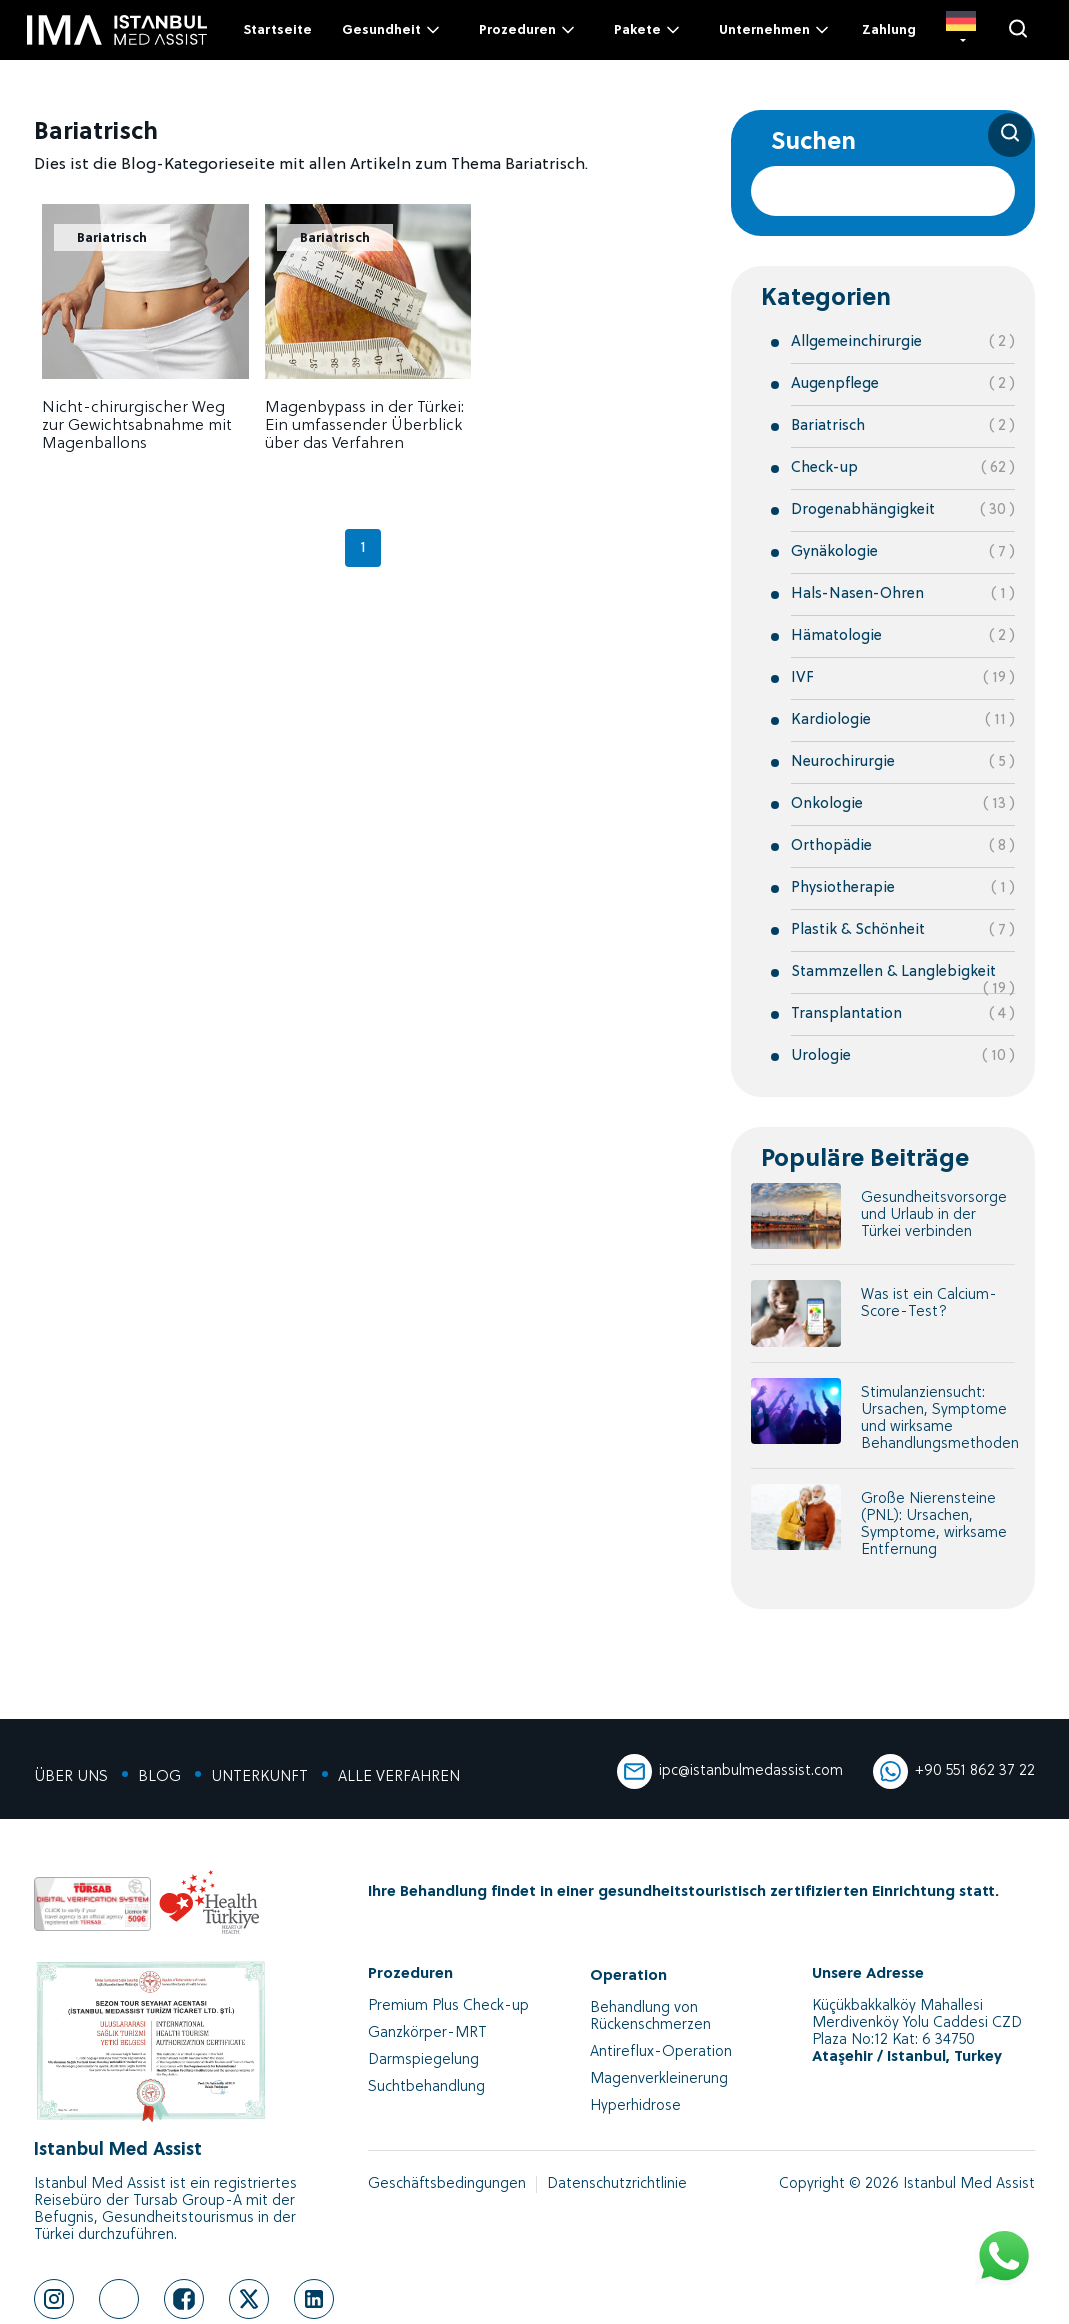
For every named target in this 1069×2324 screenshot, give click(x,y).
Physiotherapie (843, 888)
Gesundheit (392, 30)
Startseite (277, 30)
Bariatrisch (112, 238)
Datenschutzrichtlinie (617, 2184)
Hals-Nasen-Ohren (857, 594)
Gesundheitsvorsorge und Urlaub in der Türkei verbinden (934, 1215)
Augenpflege (835, 384)
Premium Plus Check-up (448, 2006)
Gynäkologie (834, 552)
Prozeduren (528, 30)
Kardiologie (831, 720)
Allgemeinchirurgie (856, 342)
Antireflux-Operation (661, 2052)
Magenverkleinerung (659, 2079)
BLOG (159, 1777)
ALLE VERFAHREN (399, 1777)
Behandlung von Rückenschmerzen (650, 2017)
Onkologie (827, 804)
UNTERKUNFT (259, 1777)
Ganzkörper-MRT (427, 2033)
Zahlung (889, 30)
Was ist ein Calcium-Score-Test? (929, 1304)
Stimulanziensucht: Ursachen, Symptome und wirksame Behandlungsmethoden (940, 1419)
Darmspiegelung (423, 2060)
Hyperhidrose (635, 2106)
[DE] (961, 30)
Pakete (648, 30)
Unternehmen (775, 30)
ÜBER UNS (71, 1777)
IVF (802, 678)
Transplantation (846, 1014)
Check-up (824, 468)
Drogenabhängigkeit (863, 510)
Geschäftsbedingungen (447, 2184)
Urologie (821, 1056)
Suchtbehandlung (426, 2087)
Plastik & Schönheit (858, 930)
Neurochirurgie (843, 762)
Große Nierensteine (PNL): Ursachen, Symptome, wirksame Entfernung (934, 1525)
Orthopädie (831, 846)
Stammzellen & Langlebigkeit (893, 972)
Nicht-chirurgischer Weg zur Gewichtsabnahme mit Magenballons (137, 426)
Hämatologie (836, 636)
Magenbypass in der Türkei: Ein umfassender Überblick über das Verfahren (364, 426)
